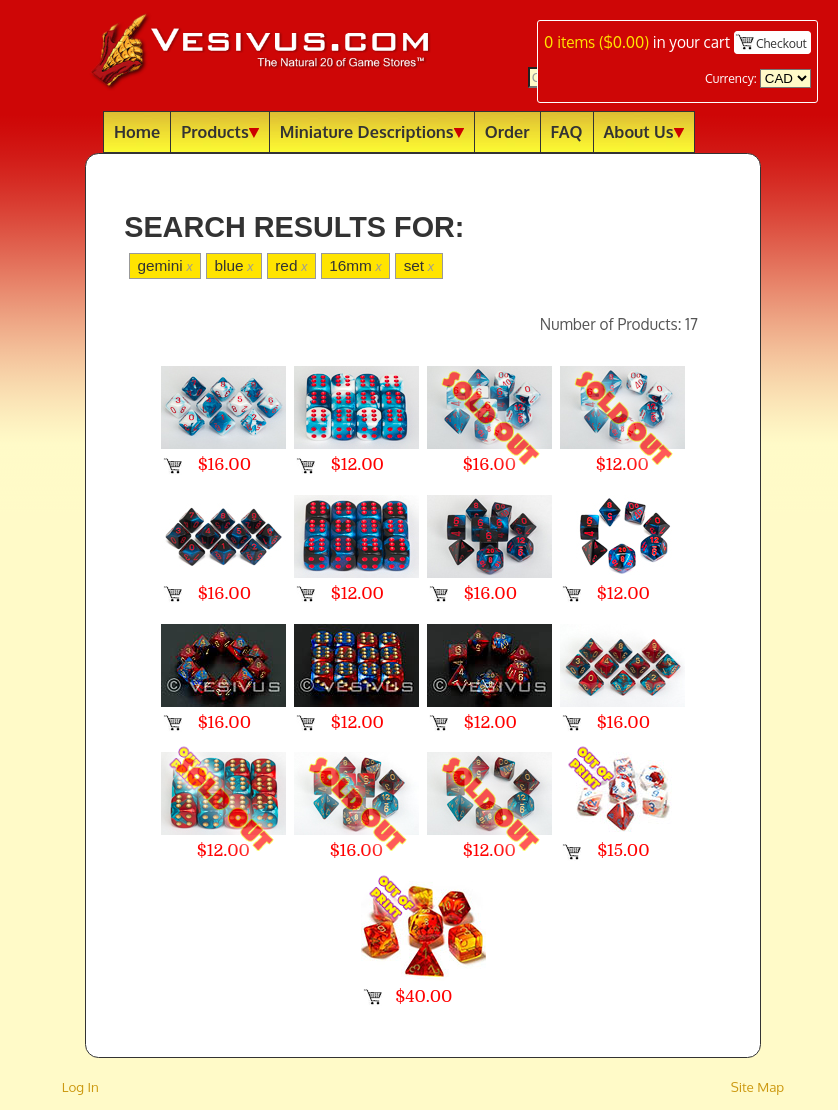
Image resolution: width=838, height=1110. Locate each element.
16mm (355, 265)
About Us (644, 131)
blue (233, 265)
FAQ (567, 131)
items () (596, 42)
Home (137, 131)
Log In (80, 1086)
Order (507, 131)
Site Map (758, 1086)
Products (220, 131)
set (419, 265)
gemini (164, 265)
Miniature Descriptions (372, 131)
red (291, 265)
